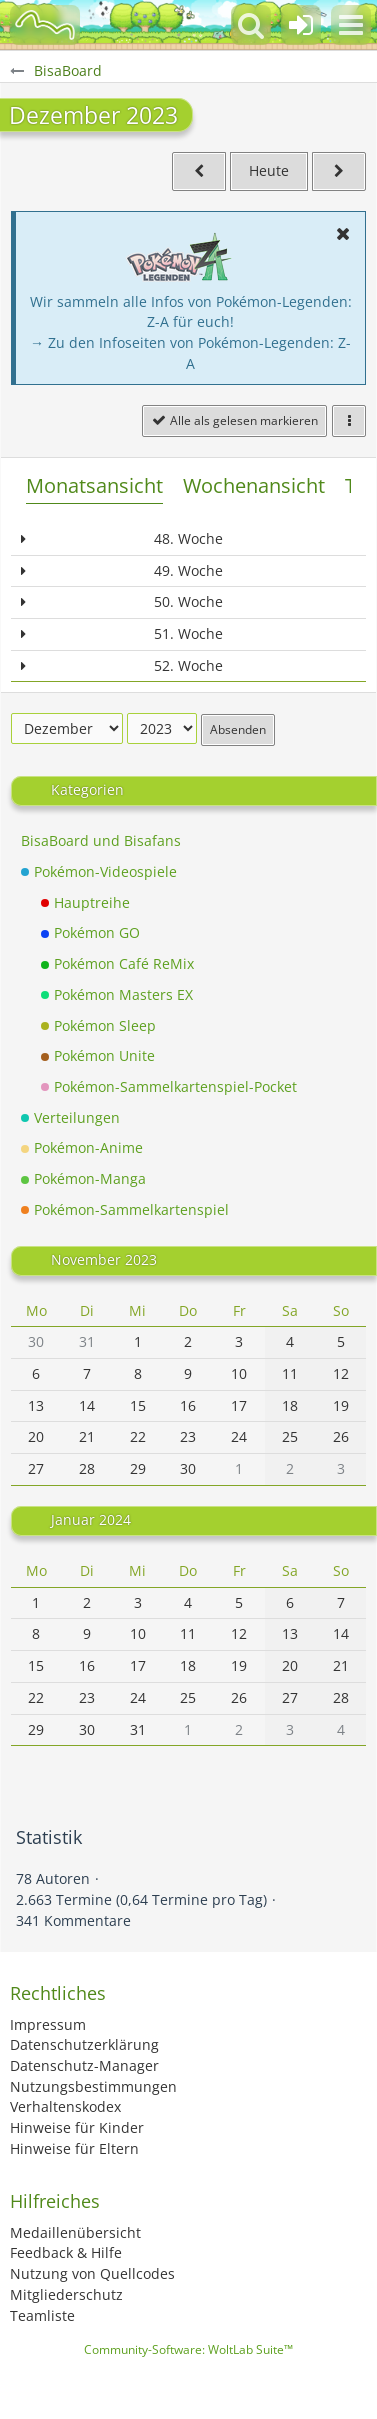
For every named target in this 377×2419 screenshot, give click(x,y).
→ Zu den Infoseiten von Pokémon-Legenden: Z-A (190, 353)
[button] (351, 25)
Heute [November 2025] (269, 170)
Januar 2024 (91, 1519)
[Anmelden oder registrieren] (301, 25)
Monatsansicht (94, 485)
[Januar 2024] (339, 171)
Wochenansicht (254, 485)
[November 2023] (199, 171)
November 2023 (104, 1258)
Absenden (238, 729)
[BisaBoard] (45, 25)
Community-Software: (188, 2349)
